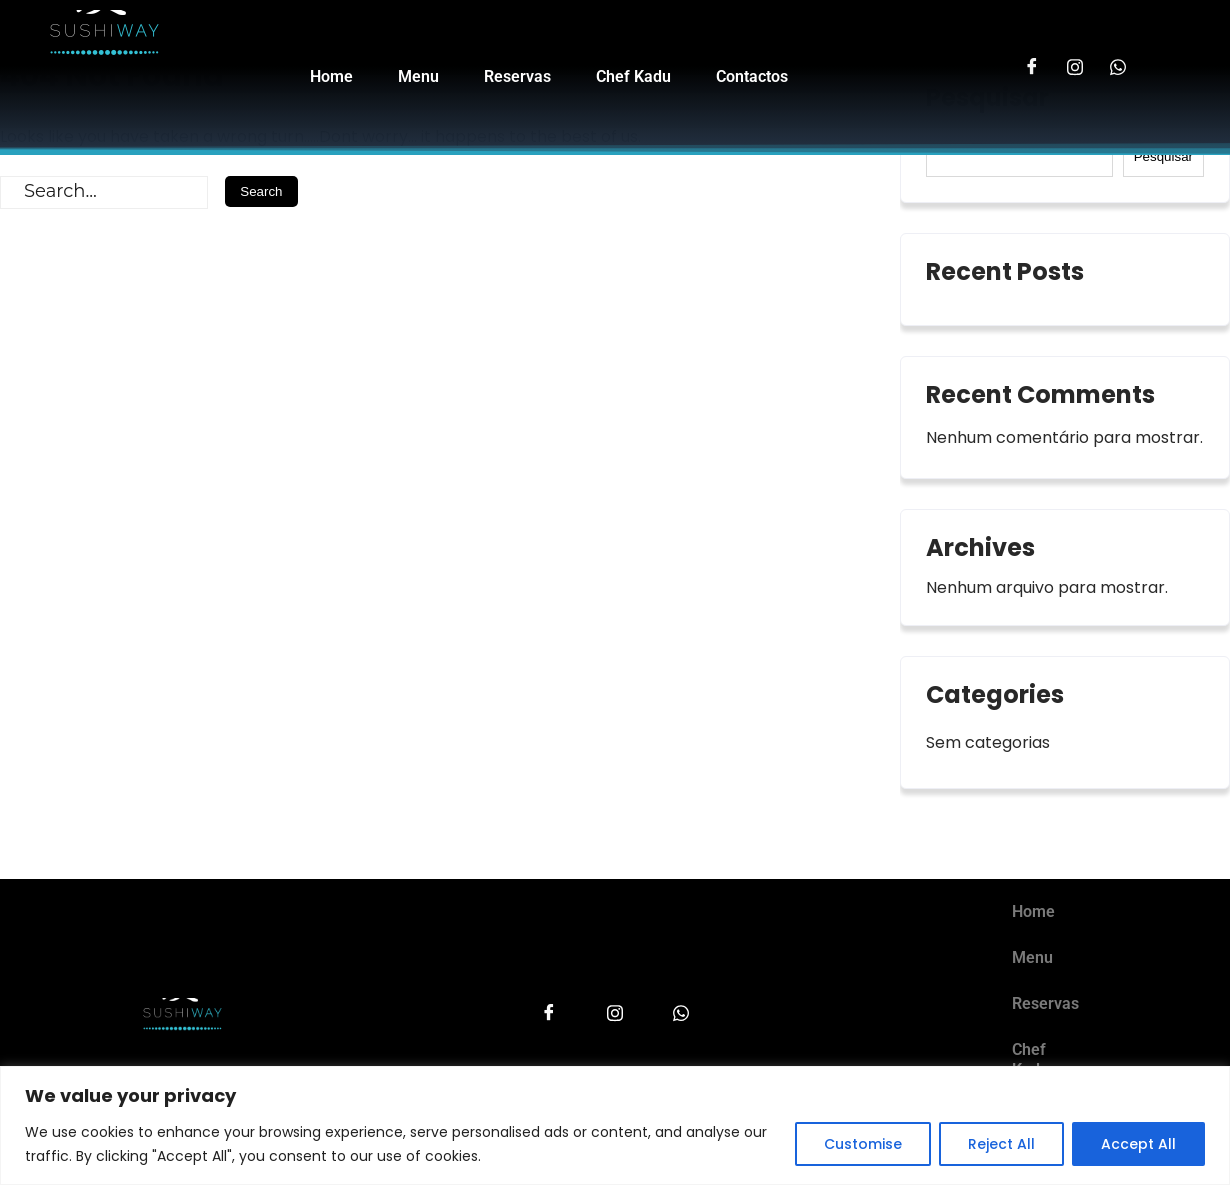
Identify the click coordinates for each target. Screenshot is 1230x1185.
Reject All (1001, 1144)
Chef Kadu (633, 82)
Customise (863, 1144)
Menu (418, 82)
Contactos (752, 82)
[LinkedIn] (1120, 65)
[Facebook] (1030, 65)
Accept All (1138, 1144)
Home (331, 82)
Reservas (517, 82)
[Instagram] (1075, 65)
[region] (615, 1125)
